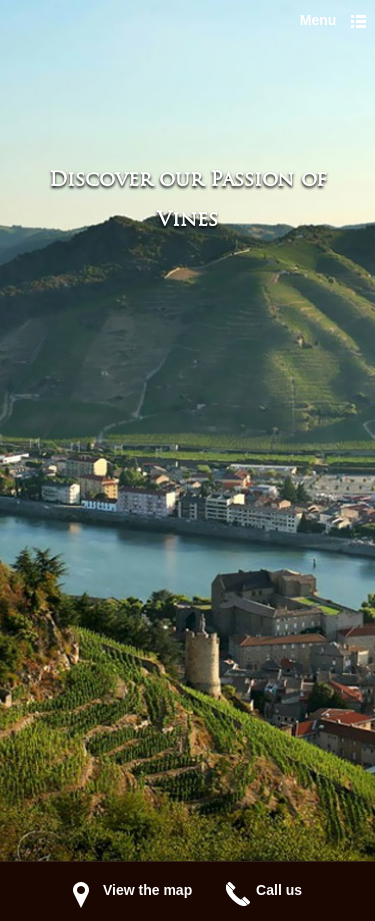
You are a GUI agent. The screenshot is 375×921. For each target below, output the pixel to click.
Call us (279, 890)
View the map (147, 890)
